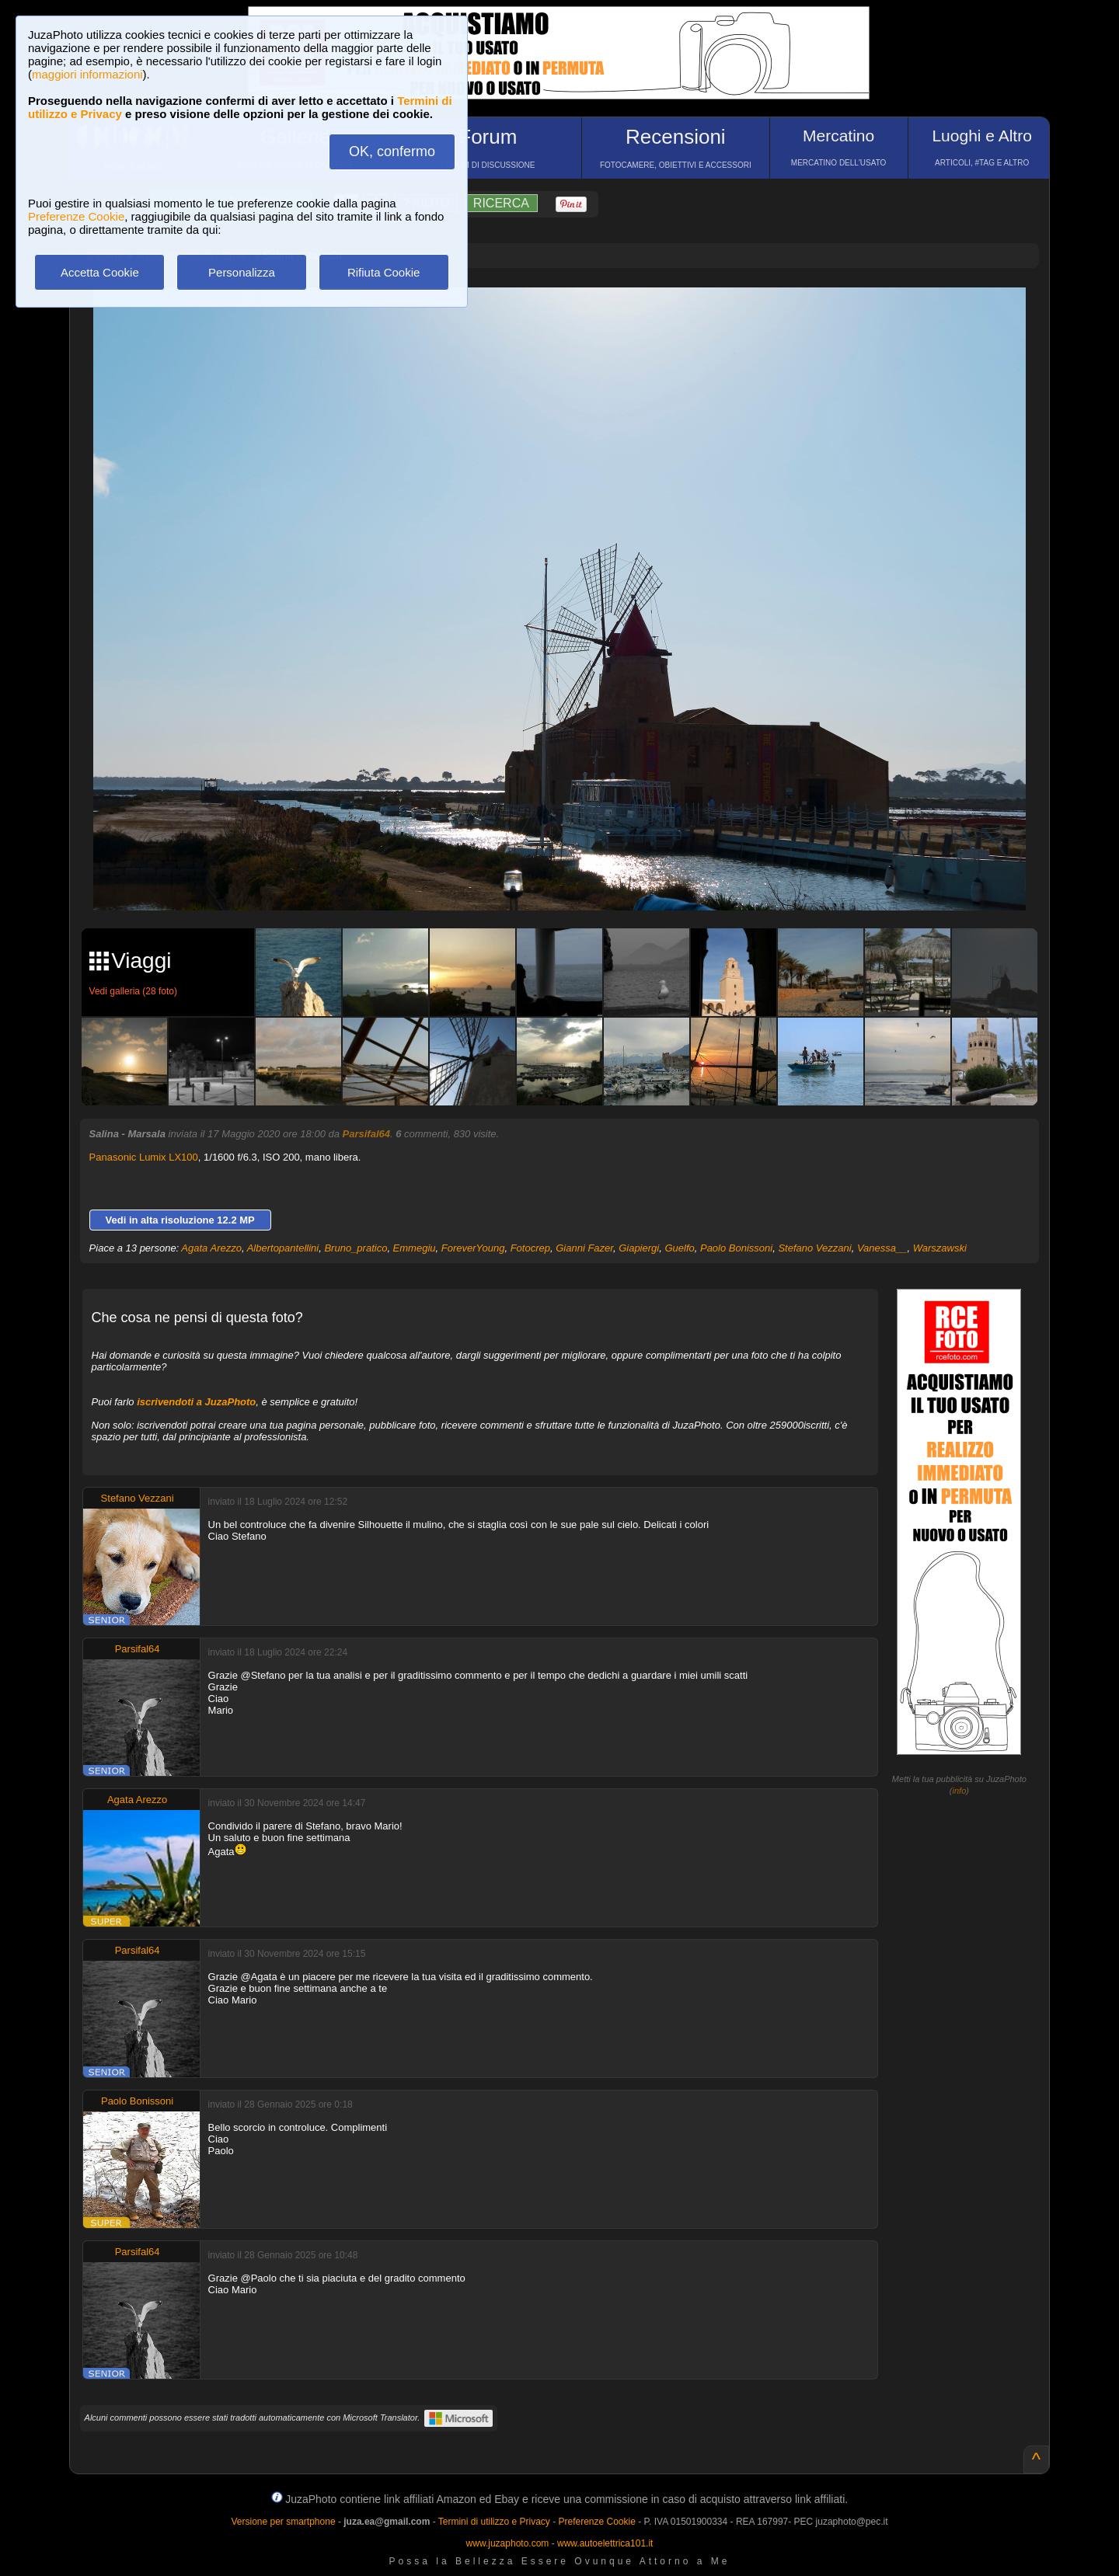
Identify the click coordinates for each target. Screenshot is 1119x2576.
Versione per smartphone (283, 2521)
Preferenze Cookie (76, 216)
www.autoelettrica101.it (605, 2543)
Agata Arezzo (211, 1248)
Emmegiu (414, 1248)
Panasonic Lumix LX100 (143, 1157)
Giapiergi (639, 1248)
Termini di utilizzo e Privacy (494, 2521)
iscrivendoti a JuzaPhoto (196, 1402)
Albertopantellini (283, 1248)
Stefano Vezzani (814, 1248)
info (960, 1790)
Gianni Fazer (584, 1248)
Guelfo (679, 1248)
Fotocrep (530, 1248)
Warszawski (940, 1248)
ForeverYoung (473, 1248)
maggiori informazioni (87, 74)
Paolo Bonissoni (736, 1248)
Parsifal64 (366, 1134)
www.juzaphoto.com (507, 2543)
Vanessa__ (882, 1248)
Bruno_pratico (355, 1248)
